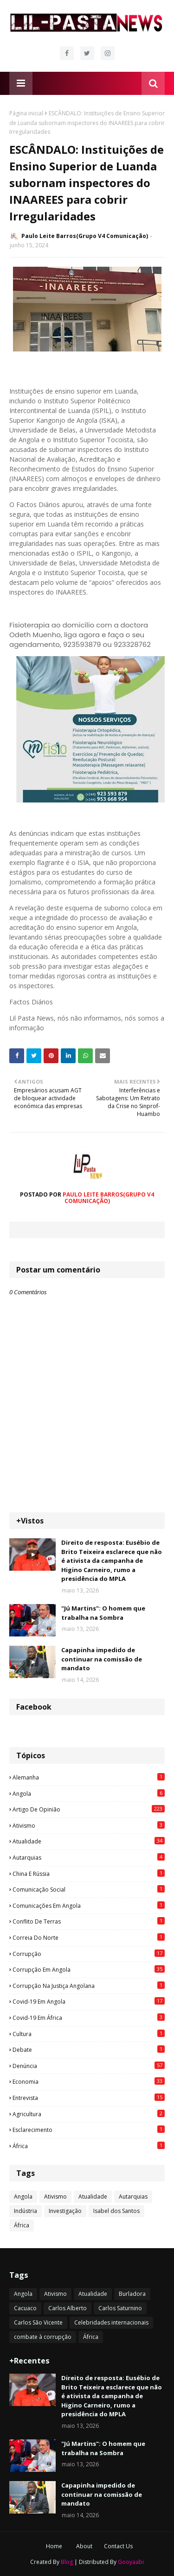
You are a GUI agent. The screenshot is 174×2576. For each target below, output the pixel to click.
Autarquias (89, 1857)
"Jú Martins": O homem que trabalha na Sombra (103, 1613)
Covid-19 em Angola (89, 2001)
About (84, 2546)
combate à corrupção (42, 2337)
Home (54, 2546)
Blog (67, 2562)
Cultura (89, 2034)
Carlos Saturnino (120, 2308)
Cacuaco (25, 2308)
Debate (89, 2049)
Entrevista (89, 2097)
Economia (89, 2081)
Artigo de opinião (89, 1809)
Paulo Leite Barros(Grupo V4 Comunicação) (84, 236)
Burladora (132, 2294)
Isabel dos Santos (116, 2211)
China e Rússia (89, 1873)
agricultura (89, 2114)
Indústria (25, 2211)
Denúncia (89, 2066)
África (89, 2146)
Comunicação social (89, 1889)
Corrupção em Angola (89, 1969)
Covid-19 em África (89, 2017)
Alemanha (89, 1777)
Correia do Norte (89, 1937)
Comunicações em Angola (89, 1905)
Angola (89, 1793)
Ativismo (89, 1825)
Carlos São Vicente (38, 2322)
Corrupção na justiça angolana (89, 1985)
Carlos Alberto (67, 2308)
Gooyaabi (131, 2562)
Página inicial (26, 113)
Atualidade (89, 1841)
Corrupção (89, 1953)
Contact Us (118, 2546)
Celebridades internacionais (111, 2322)
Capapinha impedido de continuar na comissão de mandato (101, 1659)
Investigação (65, 2211)
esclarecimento (89, 2129)
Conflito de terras (89, 1921)
